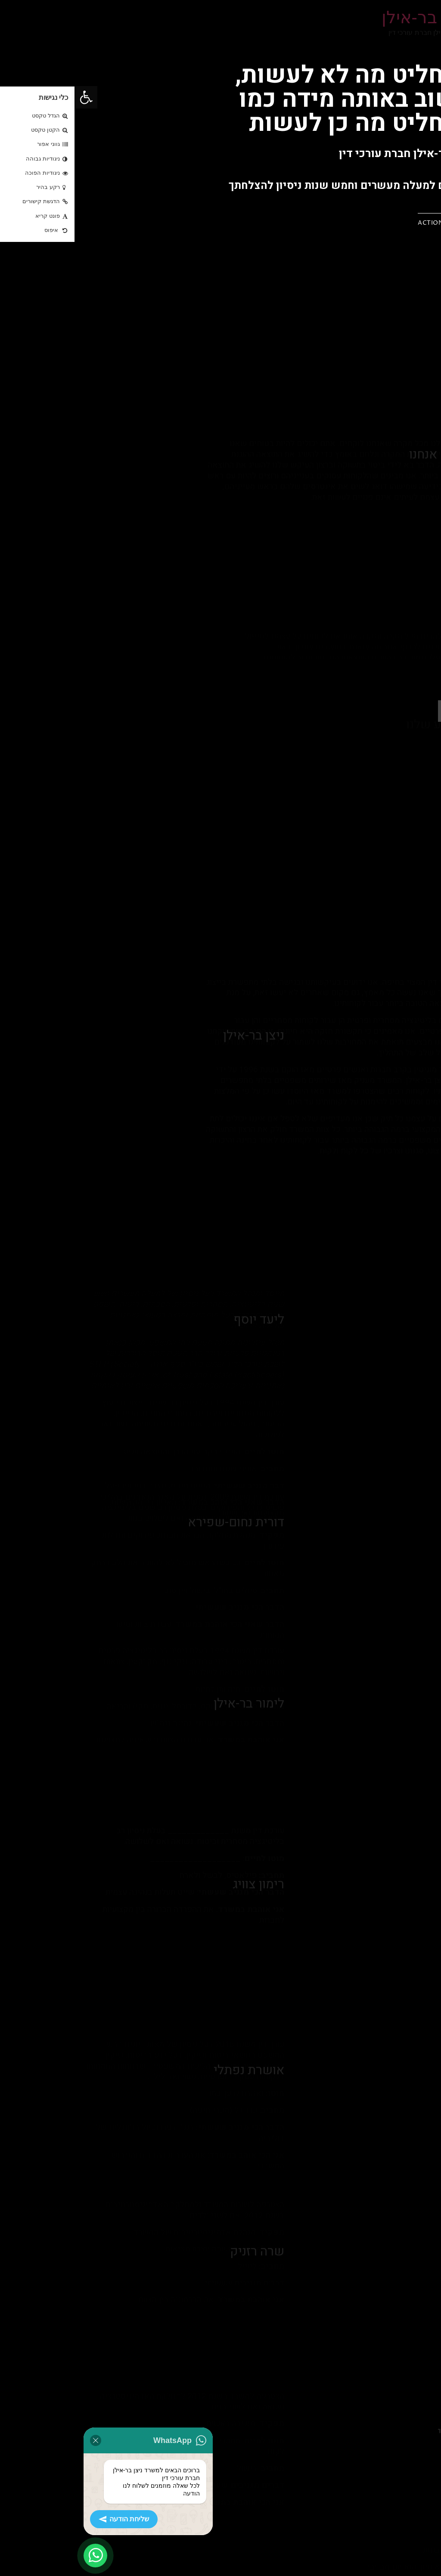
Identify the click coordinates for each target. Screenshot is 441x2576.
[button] (370, 221)
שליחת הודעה (49, 2519)
